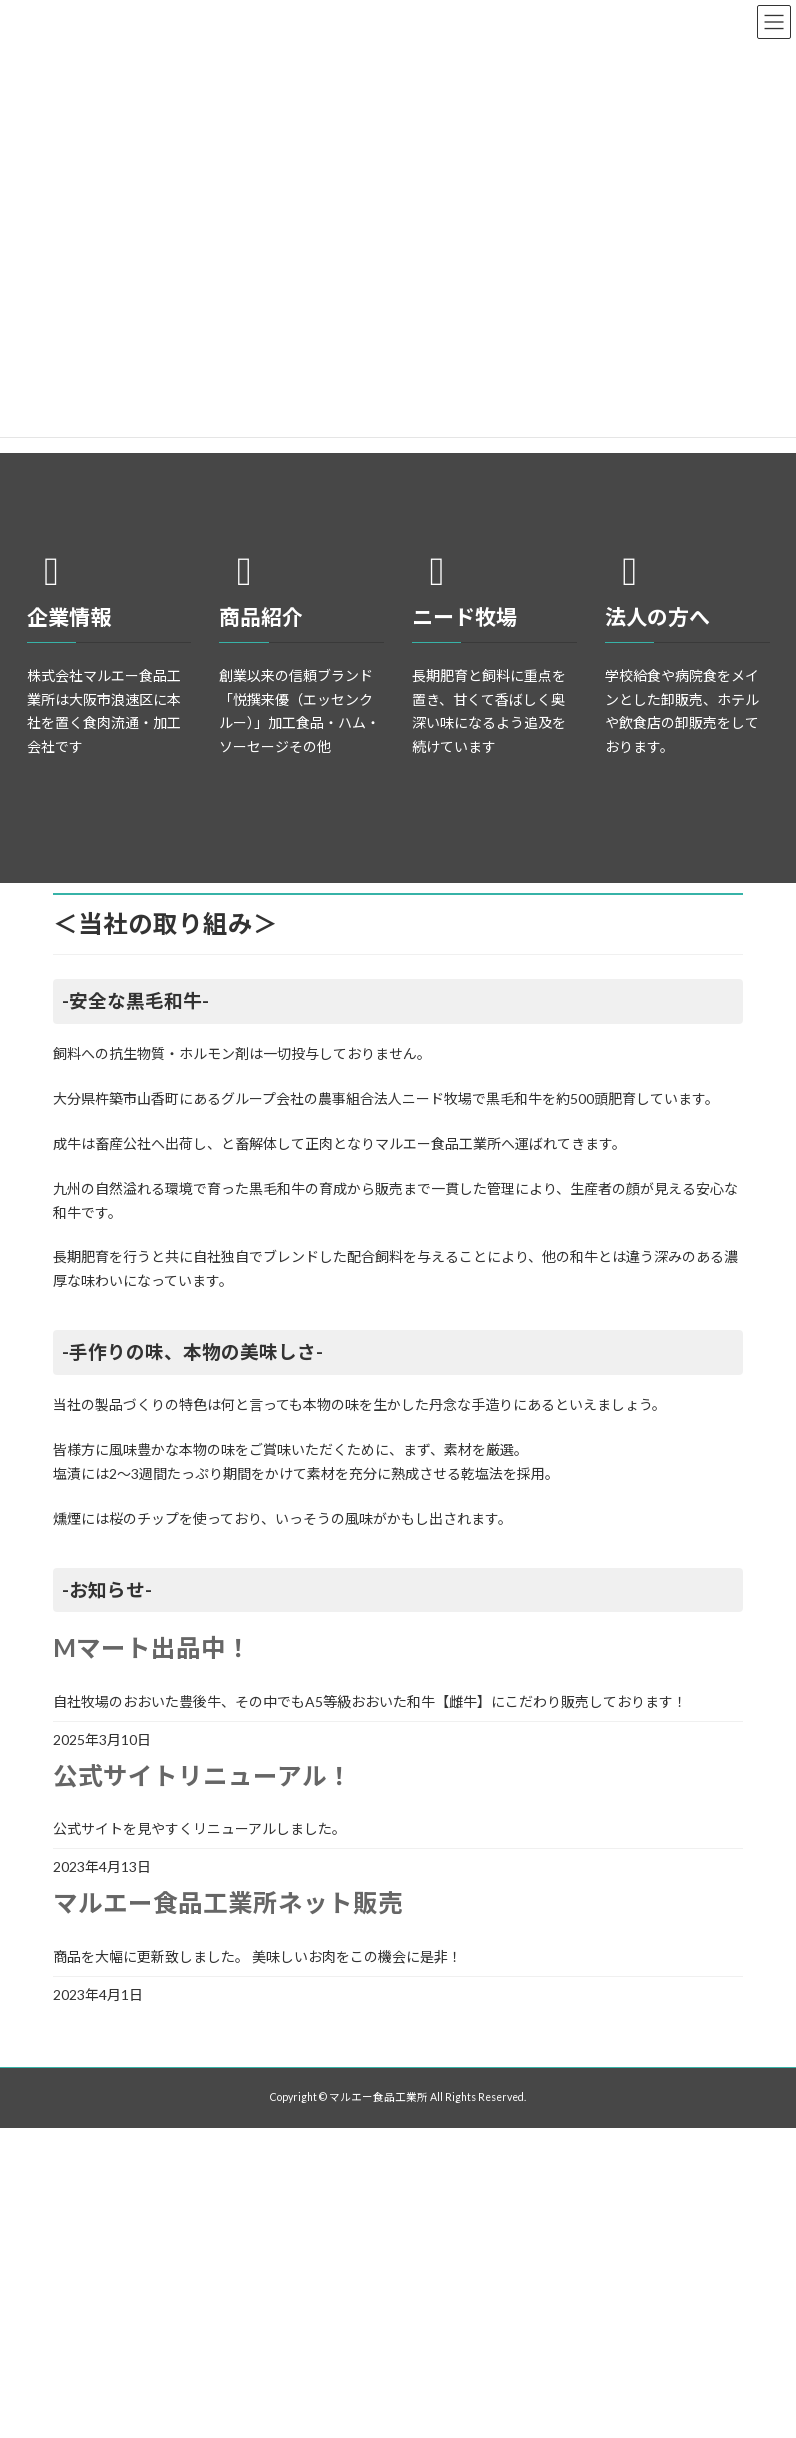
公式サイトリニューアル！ (202, 1775)
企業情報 (69, 616)
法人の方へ (657, 616)
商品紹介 (261, 616)
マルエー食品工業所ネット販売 (228, 1902)
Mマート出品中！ (152, 1647)
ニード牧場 (464, 616)
